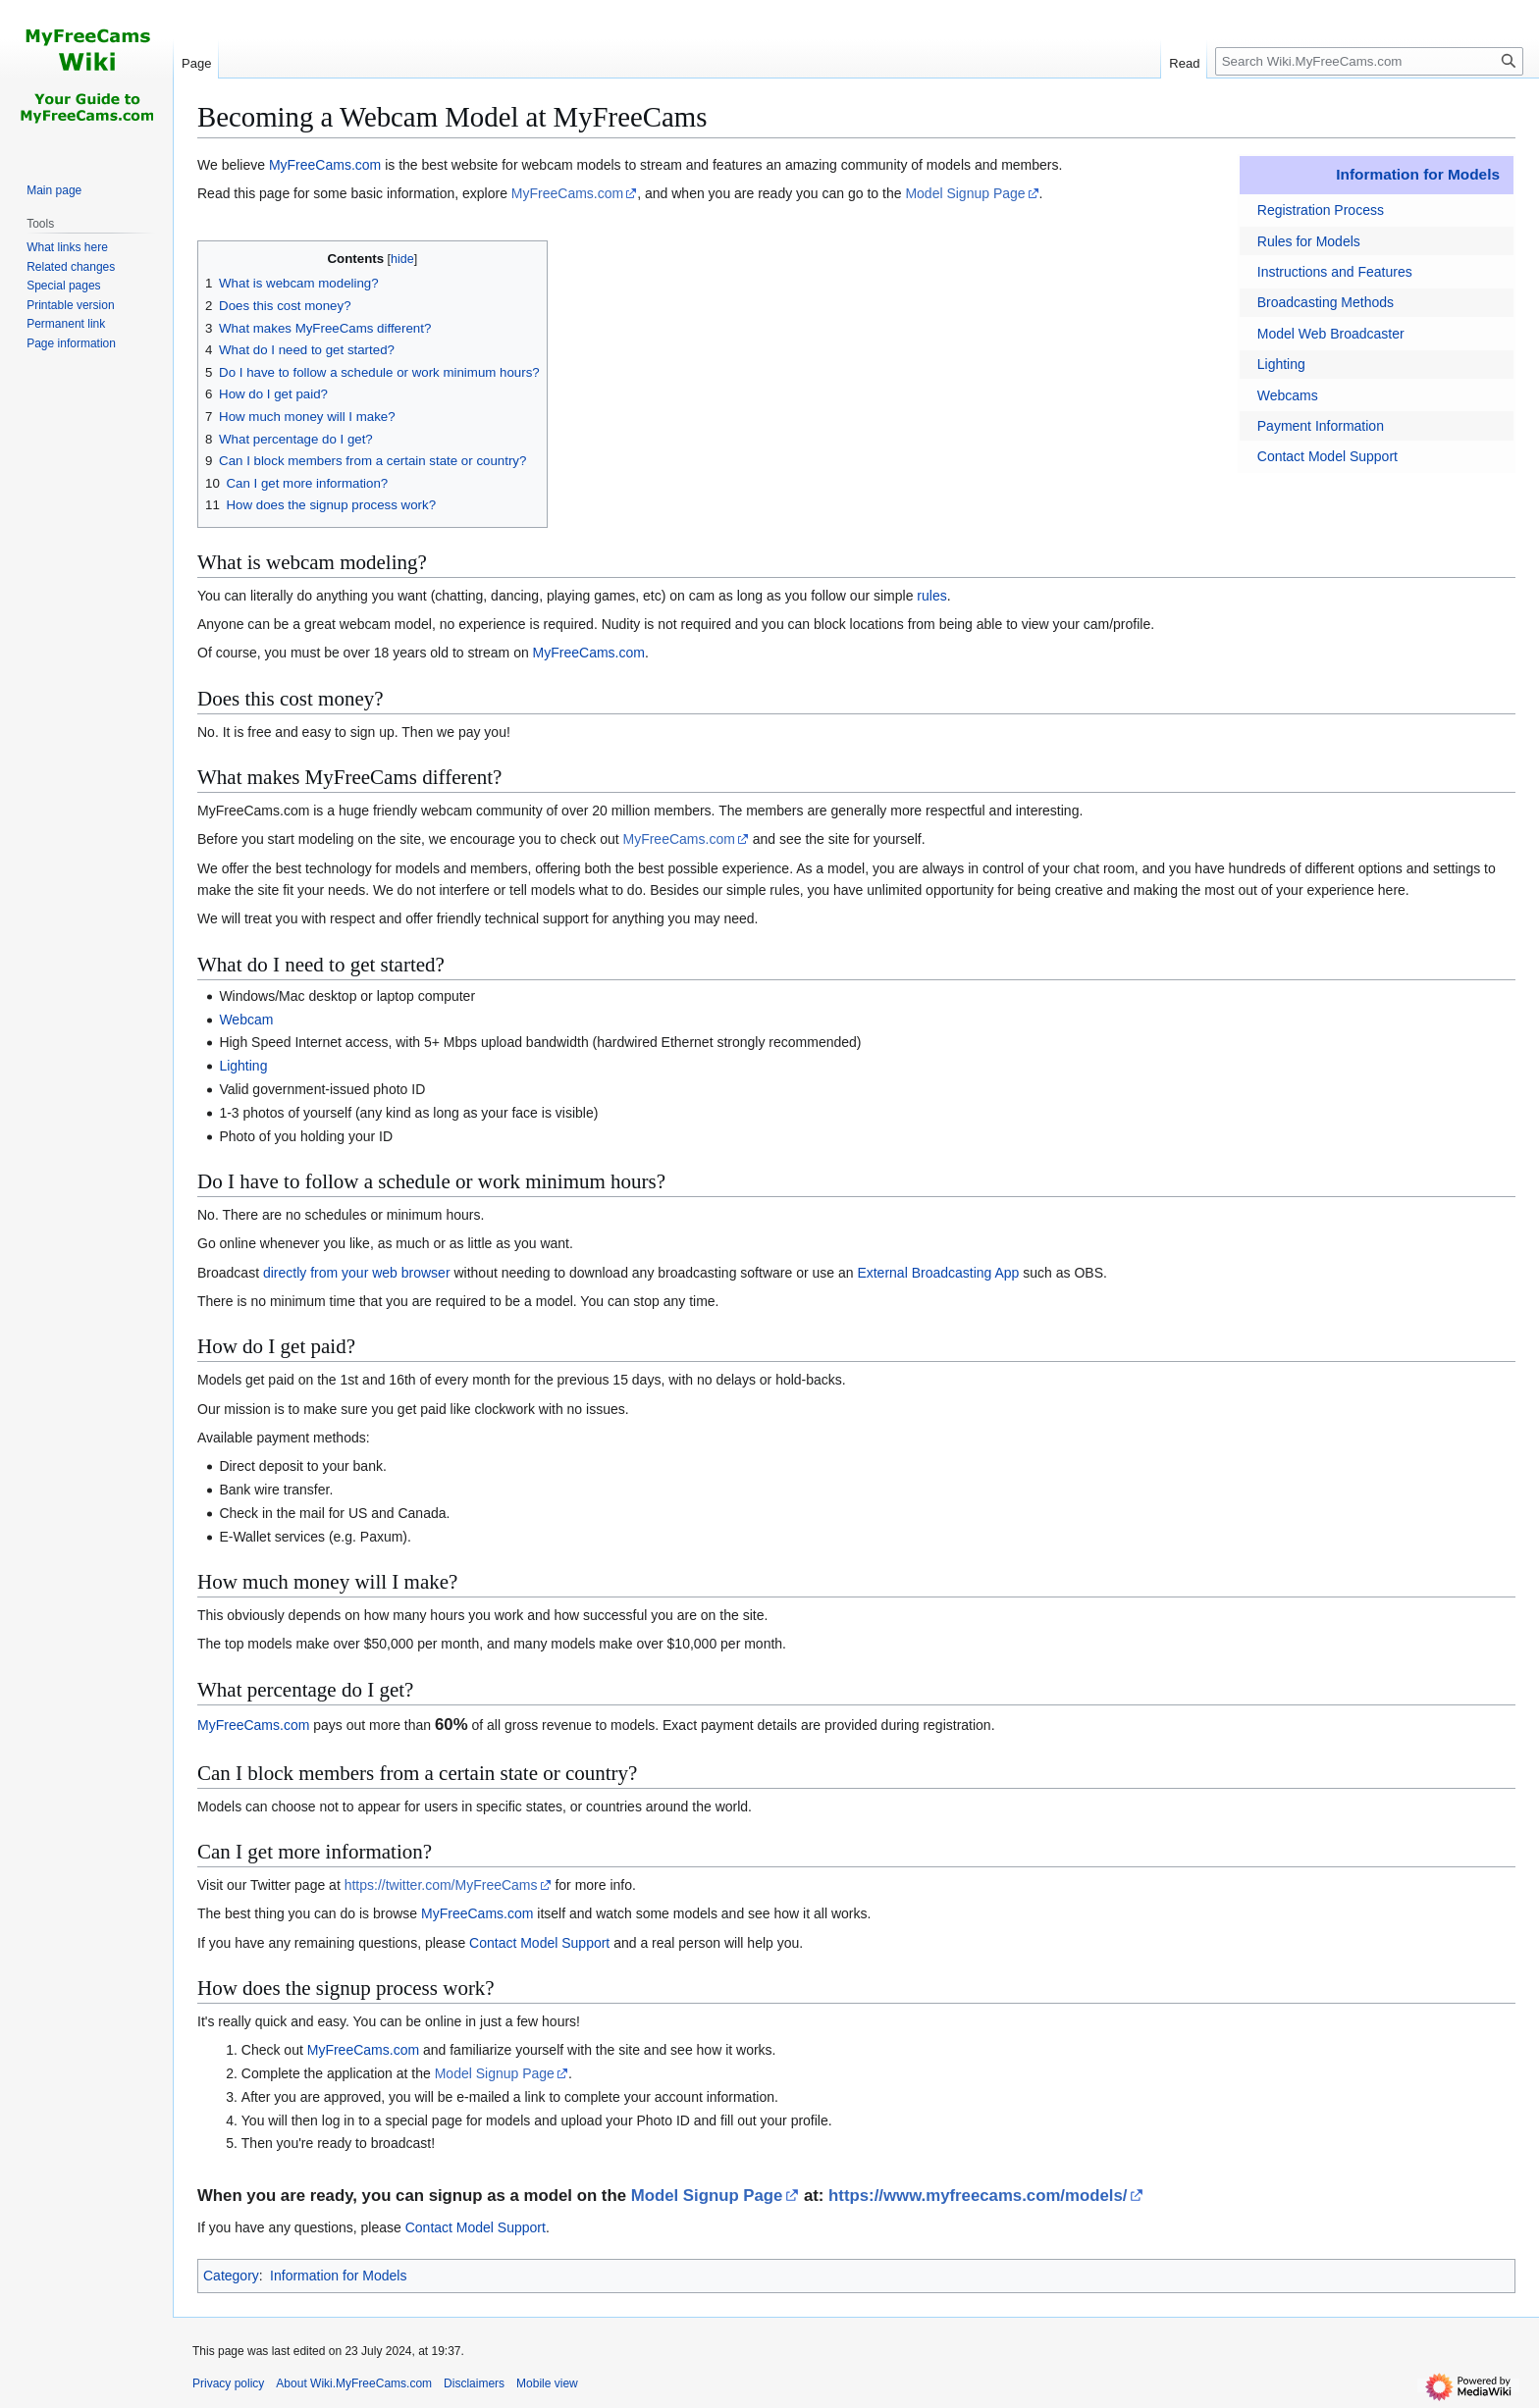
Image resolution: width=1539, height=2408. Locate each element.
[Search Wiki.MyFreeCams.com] (1369, 61)
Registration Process (1320, 210)
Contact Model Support (1327, 456)
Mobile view (547, 2383)
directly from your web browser (357, 1273)
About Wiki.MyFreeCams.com (354, 2383)
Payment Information (1320, 426)
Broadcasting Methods (1325, 302)
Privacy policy (228, 2383)
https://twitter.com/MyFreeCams (441, 1885)
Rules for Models (1308, 241)
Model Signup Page (965, 193)
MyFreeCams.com (325, 165)
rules (931, 595)
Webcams (1287, 395)
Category (231, 2275)
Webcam (246, 1019)
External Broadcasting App (938, 1273)
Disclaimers (474, 2383)
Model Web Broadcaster (1331, 333)
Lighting (1281, 364)
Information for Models (1418, 174)
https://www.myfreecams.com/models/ (977, 2195)
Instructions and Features (1334, 272)
